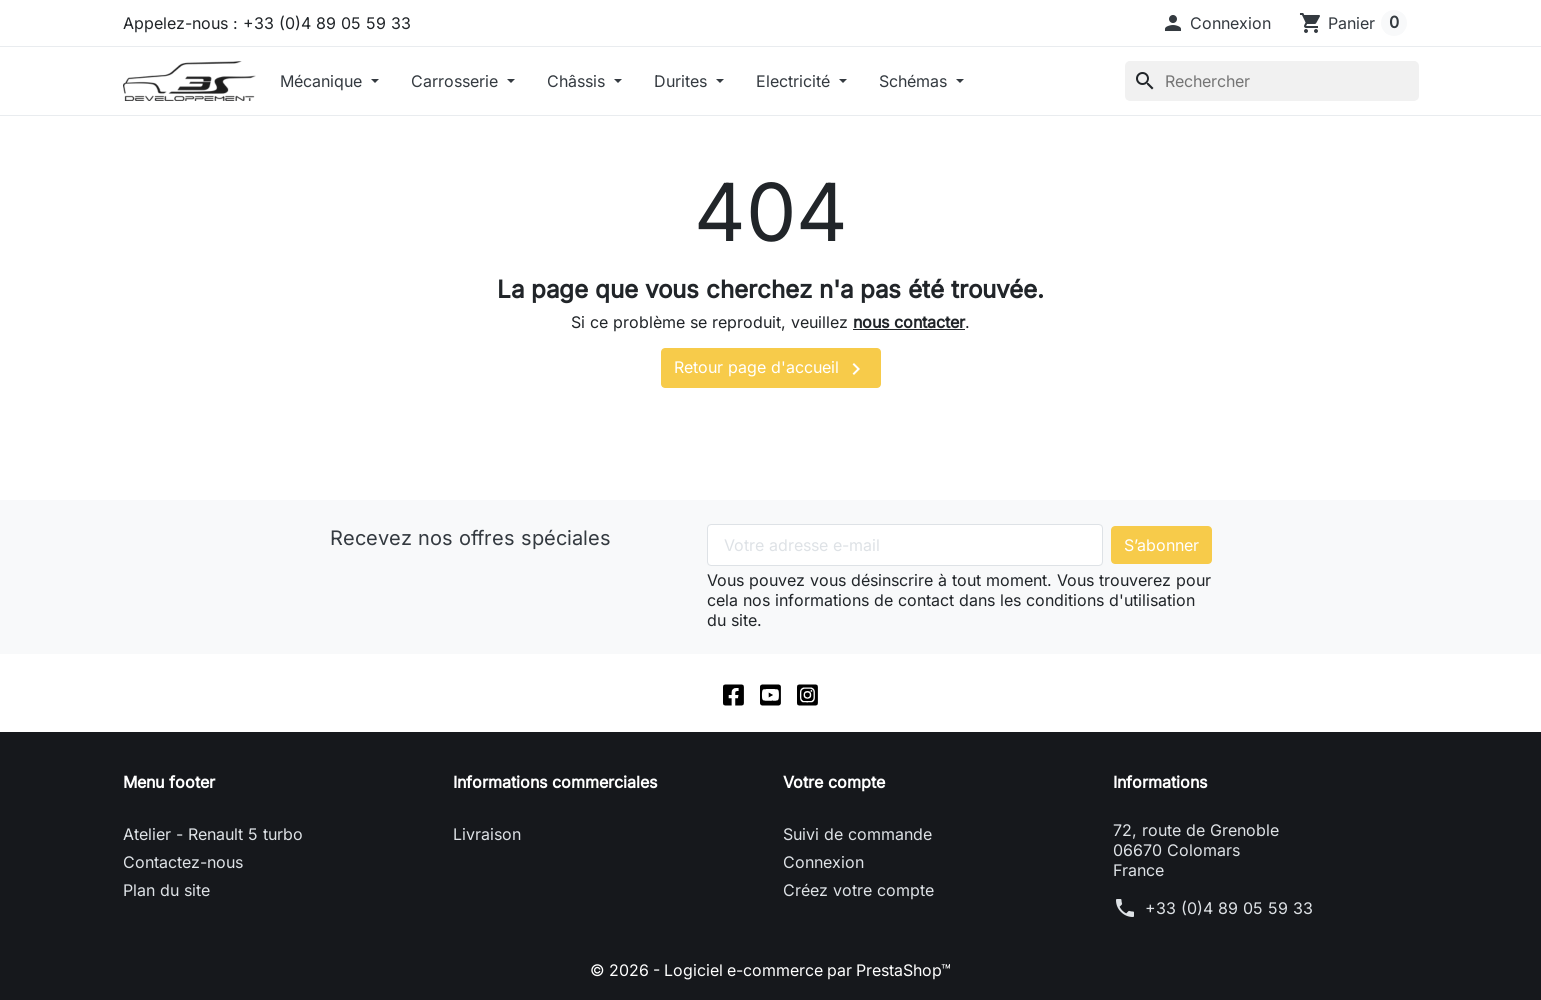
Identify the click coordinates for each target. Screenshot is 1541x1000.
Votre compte (834, 782)
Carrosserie (457, 81)
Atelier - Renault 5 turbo (213, 834)
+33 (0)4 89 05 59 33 (1229, 908)
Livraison (487, 834)
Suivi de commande (857, 834)
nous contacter (909, 322)
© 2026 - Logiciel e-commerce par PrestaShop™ (770, 970)
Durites (683, 81)
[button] (1216, 23)
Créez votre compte (858, 890)
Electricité (795, 81)
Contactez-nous (183, 862)
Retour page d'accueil (771, 369)
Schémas (915, 81)
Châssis (578, 81)
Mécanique (323, 81)
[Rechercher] (1272, 81)
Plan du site (166, 890)
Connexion (823, 862)
